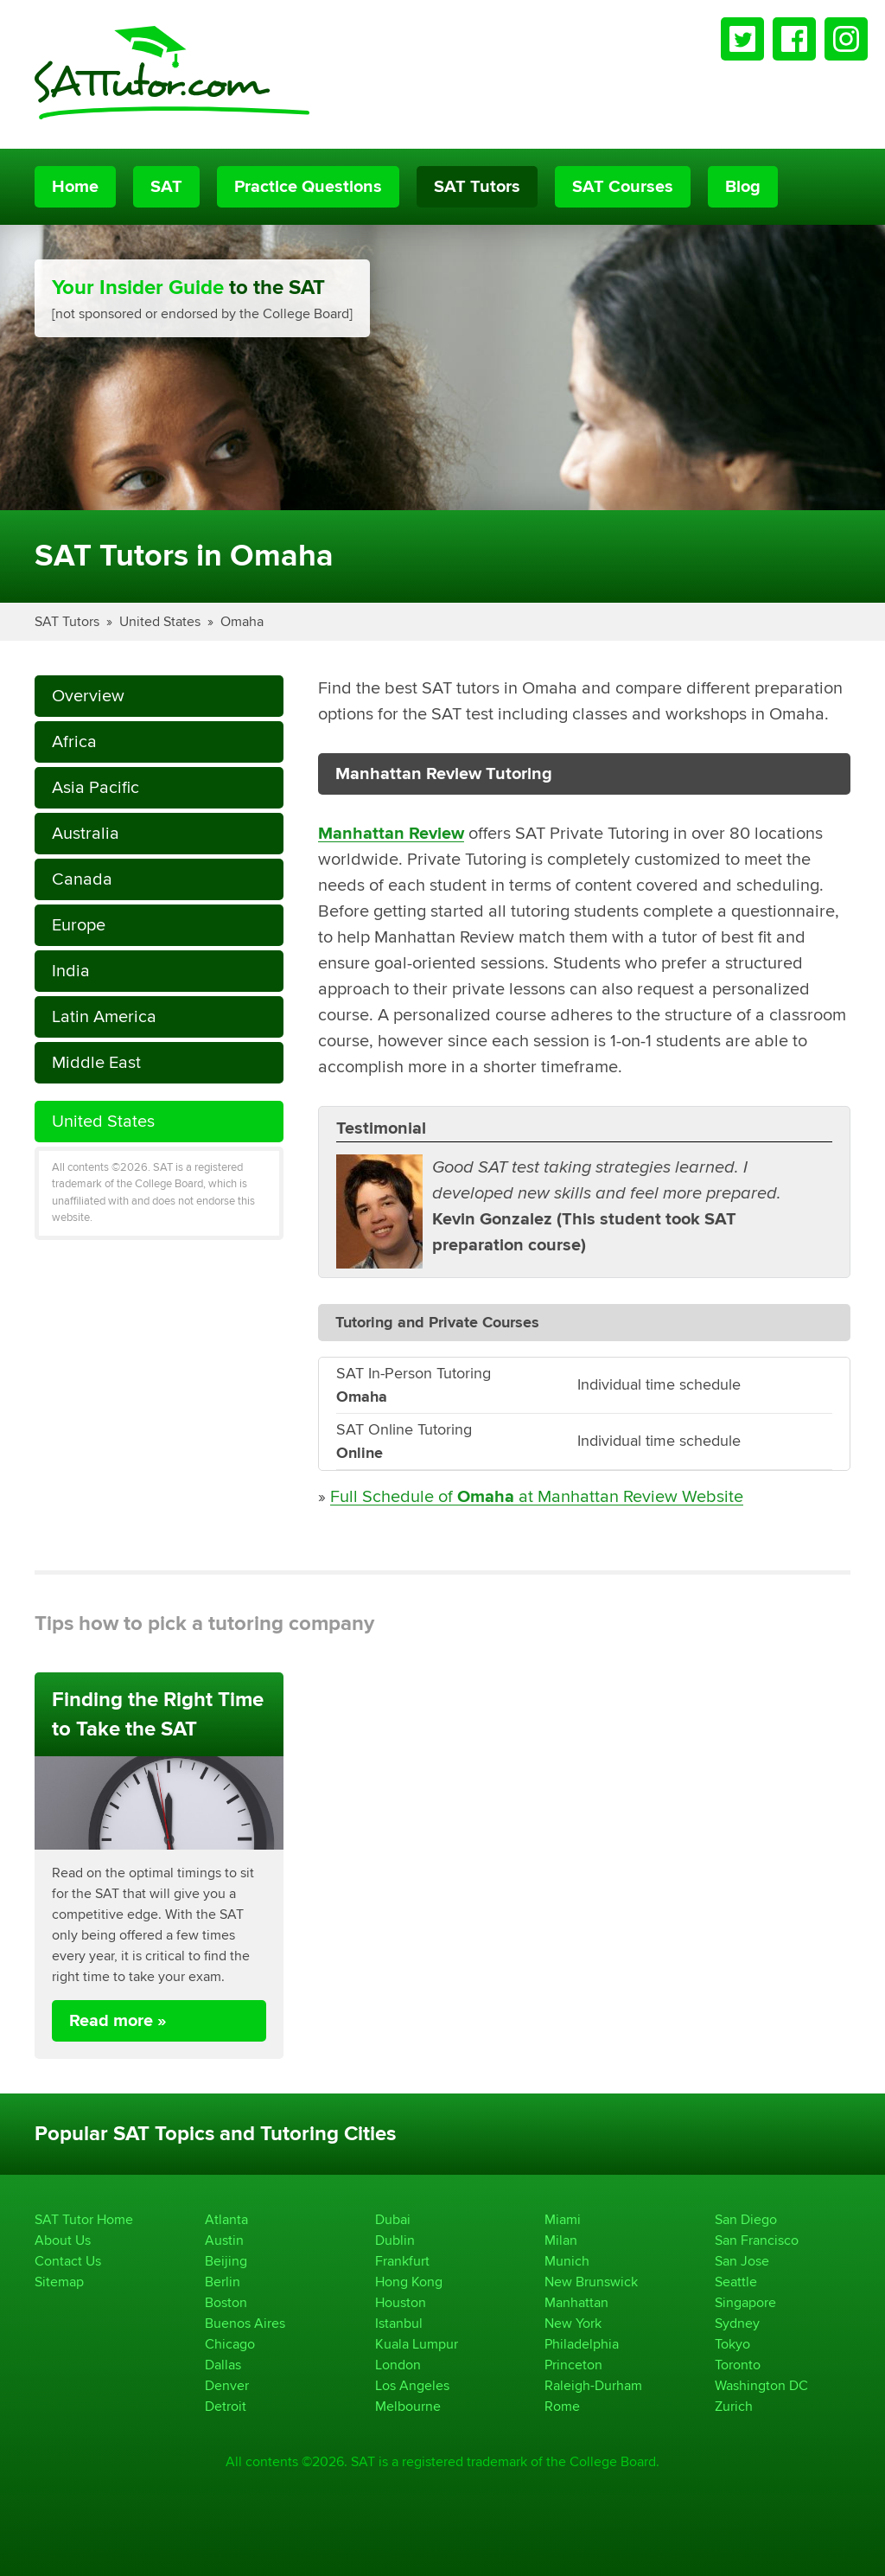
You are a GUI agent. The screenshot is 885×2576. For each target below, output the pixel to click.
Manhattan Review (391, 833)
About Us (63, 2240)
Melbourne (408, 2406)
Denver (227, 2385)
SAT (166, 186)
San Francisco (757, 2240)
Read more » (118, 2020)
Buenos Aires (245, 2323)
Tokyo (732, 2344)
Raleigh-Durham (593, 2385)
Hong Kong (408, 2281)
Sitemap (59, 2281)
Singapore (745, 2302)
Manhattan (576, 2302)
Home (75, 186)
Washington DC (761, 2385)
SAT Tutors (477, 186)
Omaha (242, 621)
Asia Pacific (95, 787)
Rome (562, 2406)
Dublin (395, 2240)
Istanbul (399, 2323)
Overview (88, 696)
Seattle (736, 2281)
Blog (743, 186)
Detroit (225, 2406)
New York (573, 2323)
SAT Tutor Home (84, 2219)
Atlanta (226, 2219)
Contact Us (68, 2261)
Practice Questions (308, 186)
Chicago (230, 2344)
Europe (78, 925)
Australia (85, 833)
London (398, 2364)
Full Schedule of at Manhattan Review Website (536, 1496)
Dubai (393, 2219)
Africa (74, 741)
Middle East (96, 1062)
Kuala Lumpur (416, 2344)
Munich (566, 2261)
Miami (562, 2219)
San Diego (746, 2219)
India (71, 971)
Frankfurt (402, 2261)
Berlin (222, 2281)
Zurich (734, 2406)
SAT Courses (622, 186)
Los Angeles (412, 2385)
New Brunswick (591, 2281)
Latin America (104, 1016)
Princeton (573, 2364)
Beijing (226, 2261)
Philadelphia (581, 2344)
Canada (82, 879)
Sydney (737, 2323)
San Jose (742, 2261)
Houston (400, 2302)
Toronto (738, 2364)
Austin (224, 2240)
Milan (560, 2240)
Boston (226, 2302)
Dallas (223, 2364)
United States (160, 621)
